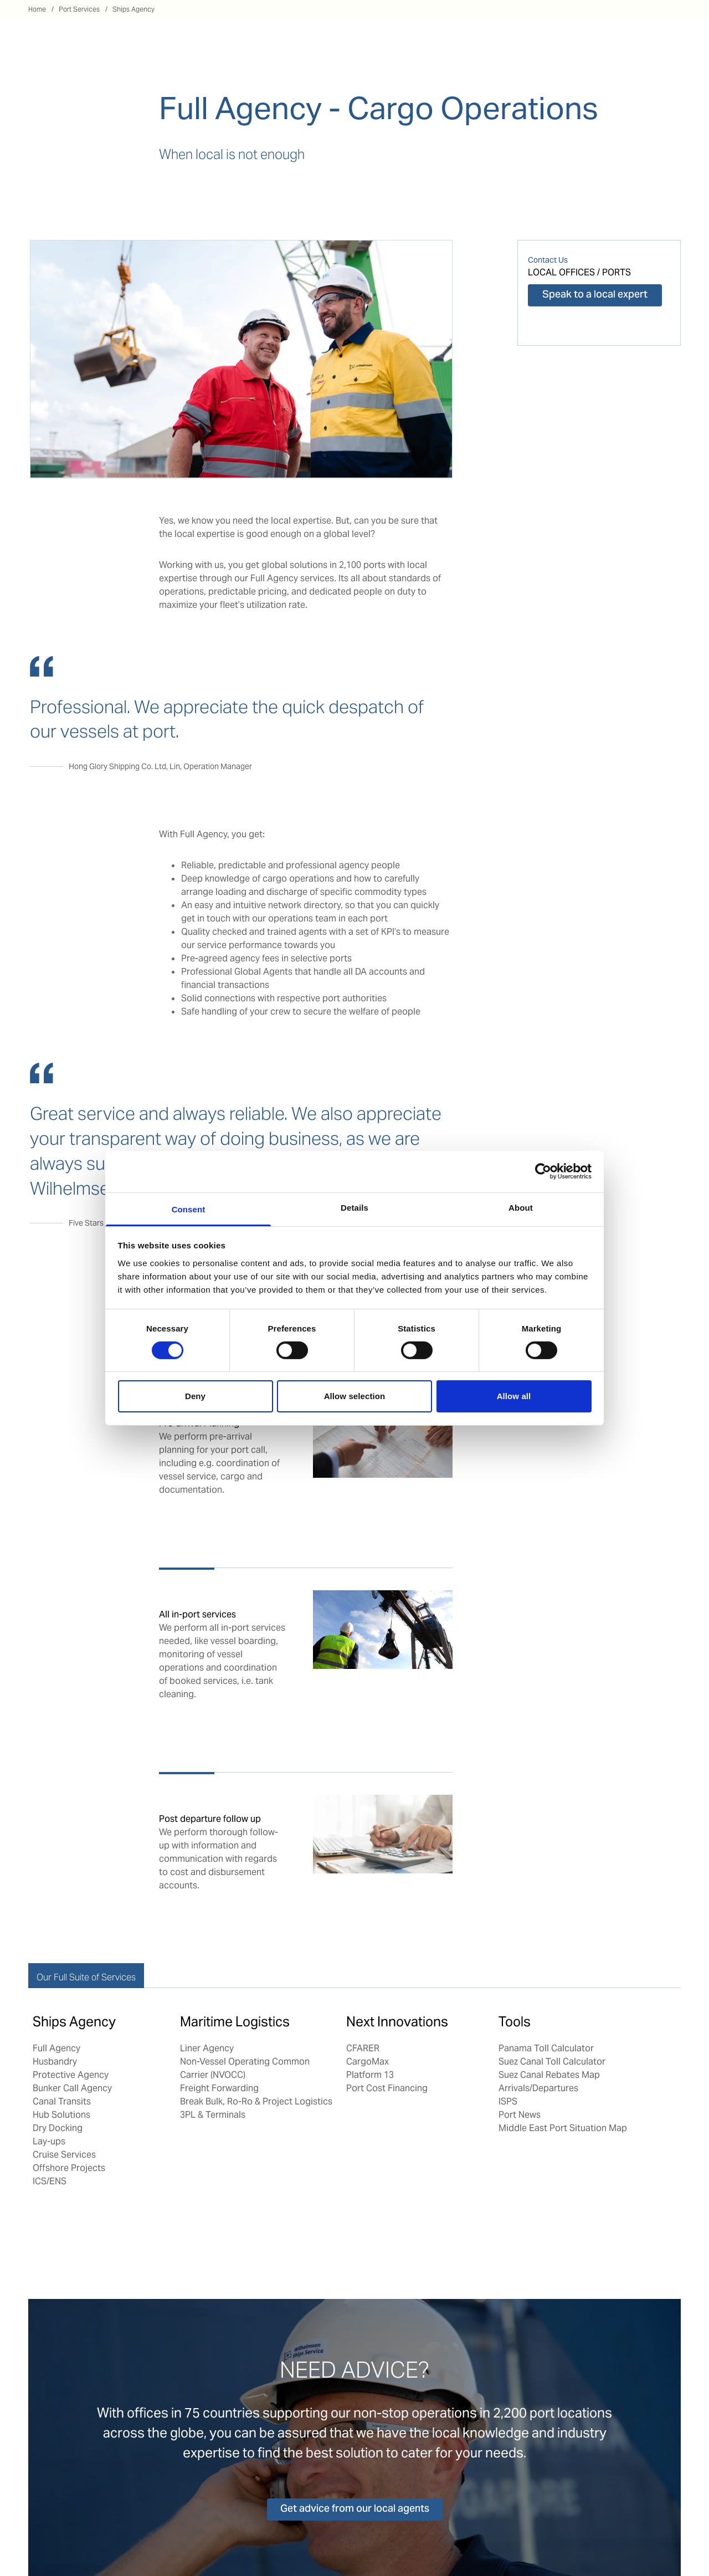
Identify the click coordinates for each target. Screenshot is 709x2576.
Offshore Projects (69, 2168)
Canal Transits (62, 2101)
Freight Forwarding (219, 2088)
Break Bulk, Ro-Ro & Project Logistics (257, 2101)
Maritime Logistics (235, 2021)
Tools (515, 2021)
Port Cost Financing (387, 2088)
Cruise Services (64, 2154)
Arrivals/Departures (538, 2088)
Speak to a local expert (595, 295)
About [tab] (520, 1207)
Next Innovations (397, 2021)
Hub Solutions (61, 2115)
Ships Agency (133, 9)
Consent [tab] (188, 1208)
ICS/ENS (49, 2181)
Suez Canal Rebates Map (549, 2075)
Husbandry (55, 2061)
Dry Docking (58, 2128)
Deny (195, 1396)
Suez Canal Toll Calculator (552, 2061)
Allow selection (355, 1396)
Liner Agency (207, 2048)
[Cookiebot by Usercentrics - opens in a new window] (543, 1171)
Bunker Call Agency (72, 2088)
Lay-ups (49, 2141)
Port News (520, 2115)
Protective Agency (71, 2075)
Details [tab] (354, 1207)
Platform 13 (370, 2075)
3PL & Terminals (212, 2115)
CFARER (362, 2048)
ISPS (508, 2101)
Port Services (79, 9)
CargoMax (367, 2061)
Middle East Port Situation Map (563, 2128)
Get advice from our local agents (354, 2509)
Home (37, 9)
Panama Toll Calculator (546, 2048)
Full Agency (56, 2048)
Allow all (514, 1396)
